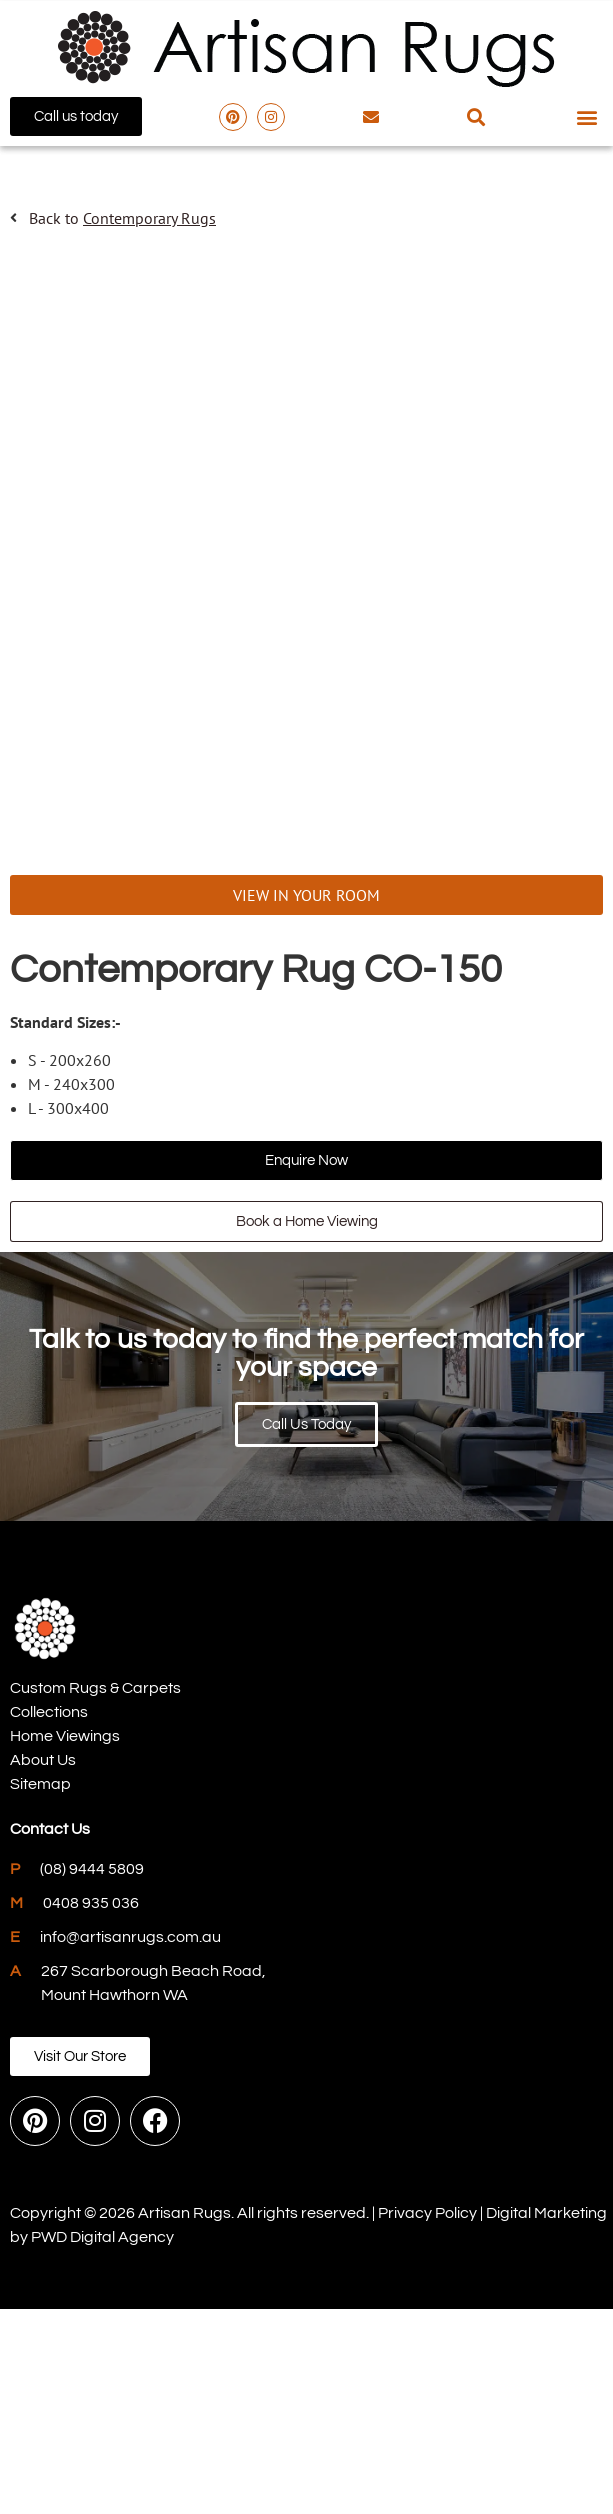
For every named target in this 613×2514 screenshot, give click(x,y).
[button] (476, 116)
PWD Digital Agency (102, 2442)
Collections (49, 1918)
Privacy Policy (427, 2418)
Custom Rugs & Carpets (95, 1894)
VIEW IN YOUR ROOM (306, 1101)
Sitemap (40, 1990)
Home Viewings (65, 1942)
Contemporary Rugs (149, 218)
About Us (43, 1966)
